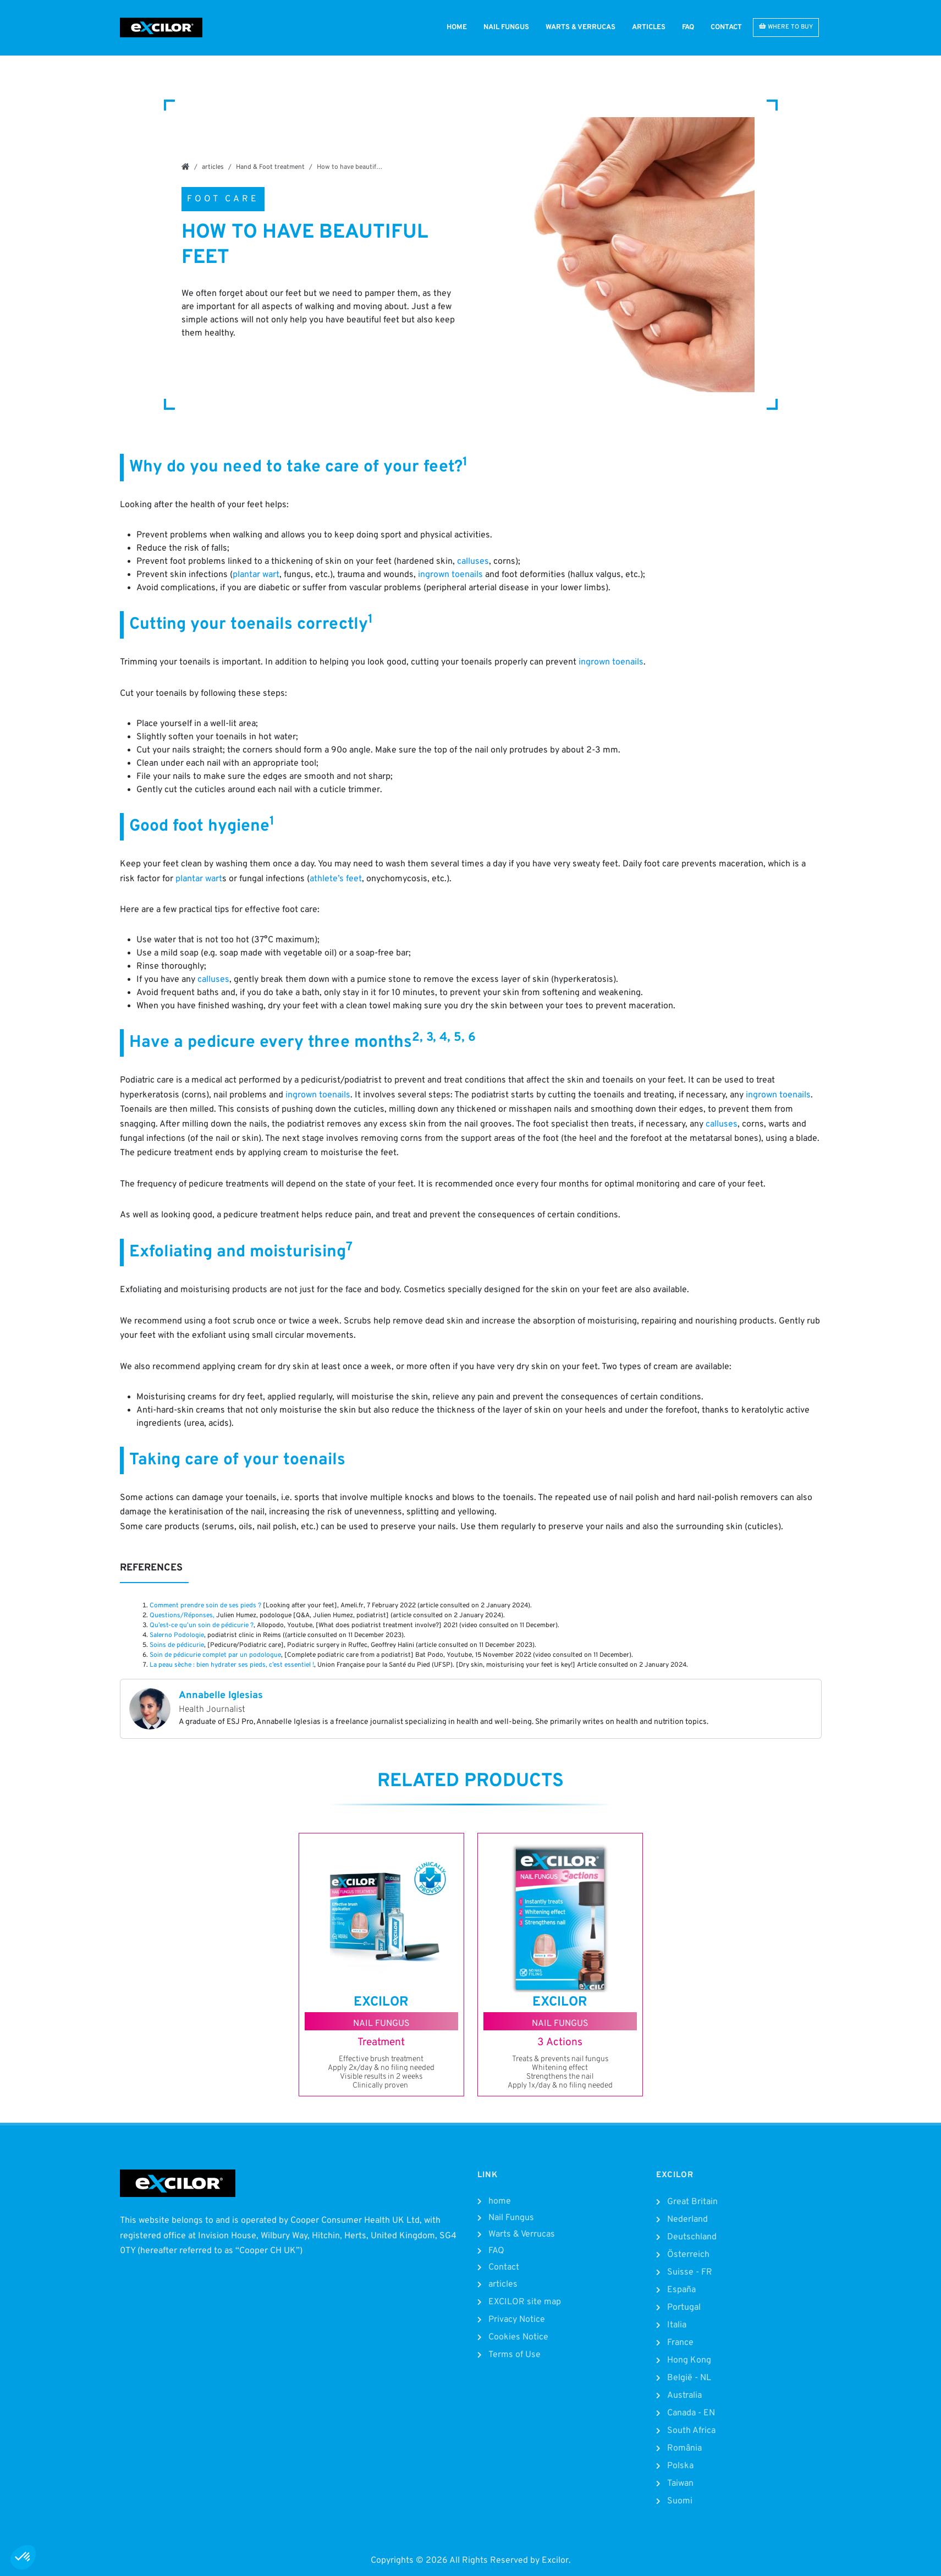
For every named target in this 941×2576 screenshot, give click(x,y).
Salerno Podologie (177, 1635)
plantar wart (256, 574)
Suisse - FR (689, 2272)
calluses (473, 561)
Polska (680, 2465)
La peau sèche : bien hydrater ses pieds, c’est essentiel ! (232, 1665)
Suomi (679, 2501)
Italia (676, 2325)
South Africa (691, 2430)
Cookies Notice (518, 2337)
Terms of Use (514, 2354)
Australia (684, 2395)
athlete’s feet (336, 879)
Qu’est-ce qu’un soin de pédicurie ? (202, 1625)
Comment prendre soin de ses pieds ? (205, 1605)
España (681, 2289)
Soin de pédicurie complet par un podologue (215, 1655)
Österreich (688, 2254)
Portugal (684, 2307)
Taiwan (680, 2483)
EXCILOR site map (524, 2302)
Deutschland (692, 2237)
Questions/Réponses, (182, 1615)
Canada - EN (691, 2413)
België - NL (689, 2377)
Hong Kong (689, 2360)
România (684, 2448)
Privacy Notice (516, 2319)
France (680, 2342)
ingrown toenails (450, 574)
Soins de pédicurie (177, 1645)
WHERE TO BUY (786, 27)
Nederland (687, 2219)
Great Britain (692, 2201)
